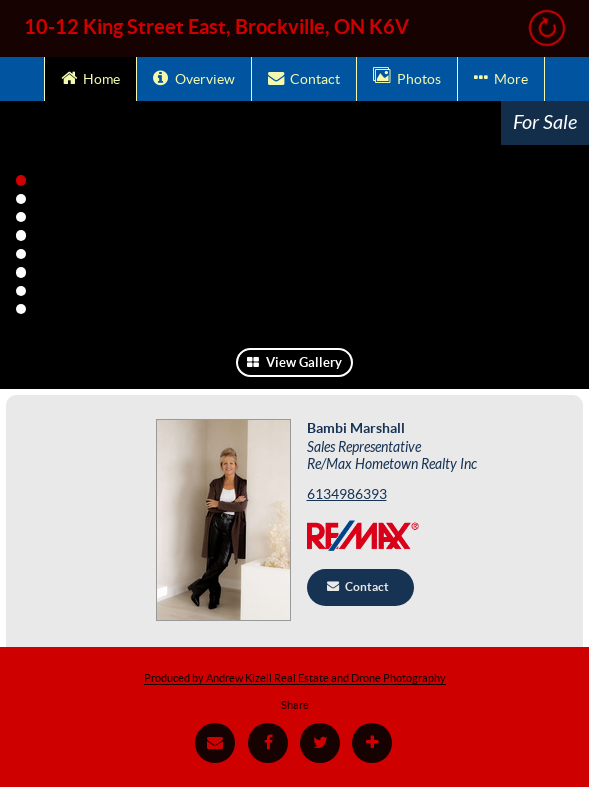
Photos (406, 77)
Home (90, 77)
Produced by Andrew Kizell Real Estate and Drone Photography (295, 678)
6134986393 (347, 494)
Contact (304, 77)
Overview (193, 77)
